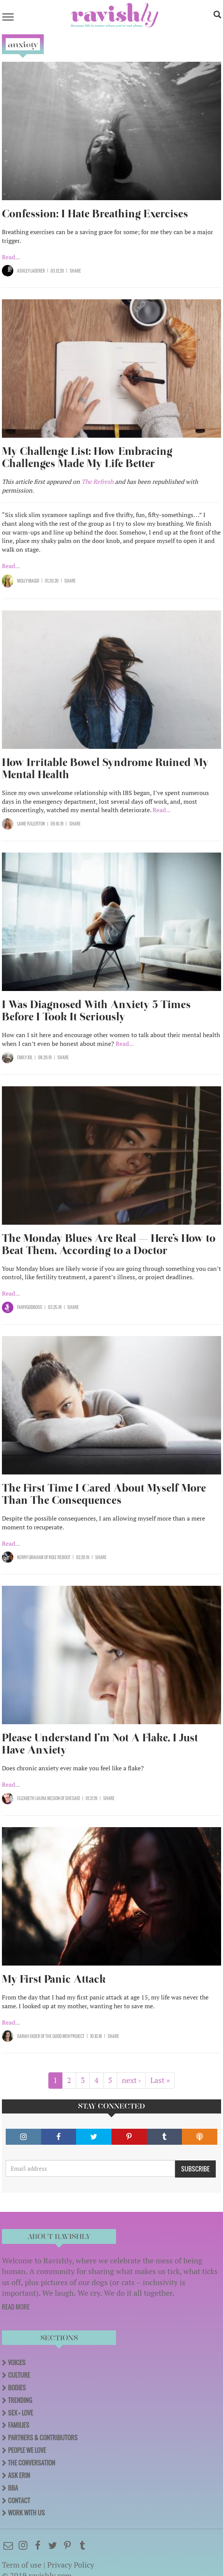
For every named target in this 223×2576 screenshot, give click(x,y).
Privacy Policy (70, 2565)
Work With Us (26, 2512)
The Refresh (97, 481)
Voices (16, 2362)
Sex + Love (20, 2412)
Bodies (17, 2387)
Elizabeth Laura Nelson (38, 1798)
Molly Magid (28, 581)
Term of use (21, 2565)
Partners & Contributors (43, 2437)
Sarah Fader (28, 2036)
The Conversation (31, 2462)
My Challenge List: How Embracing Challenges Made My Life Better (87, 457)
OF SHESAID (70, 1798)
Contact (19, 2500)
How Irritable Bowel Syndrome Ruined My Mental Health (105, 768)
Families (18, 2425)
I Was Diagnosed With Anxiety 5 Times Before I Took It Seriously (96, 1010)
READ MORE (16, 2306)
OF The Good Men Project (62, 2036)
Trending (20, 2400)
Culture (19, 2375)
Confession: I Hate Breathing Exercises (95, 213)
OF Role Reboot (56, 1557)
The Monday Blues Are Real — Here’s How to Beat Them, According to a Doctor (108, 1244)
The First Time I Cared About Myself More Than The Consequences (104, 1494)
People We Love (27, 2450)
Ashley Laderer (31, 271)
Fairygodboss (29, 1307)
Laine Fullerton (31, 824)
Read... (11, 257)
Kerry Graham (30, 1557)
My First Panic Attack (54, 1979)
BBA (13, 2487)
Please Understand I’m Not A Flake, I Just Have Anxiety (100, 1744)
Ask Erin (19, 2475)
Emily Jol (24, 1057)
